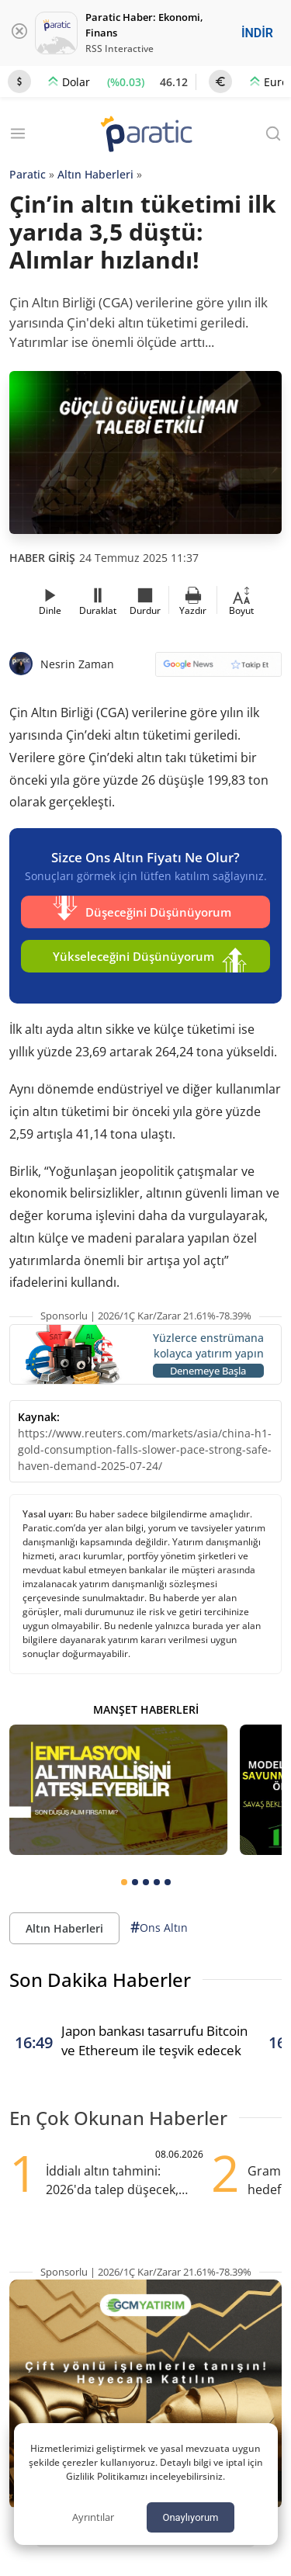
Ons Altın (159, 1927)
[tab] (124, 1882)
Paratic (27, 174)
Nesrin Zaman (77, 664)
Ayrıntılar (93, 2517)
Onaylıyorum (190, 2517)
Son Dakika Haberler (100, 1979)
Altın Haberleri (95, 174)
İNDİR (257, 33)
